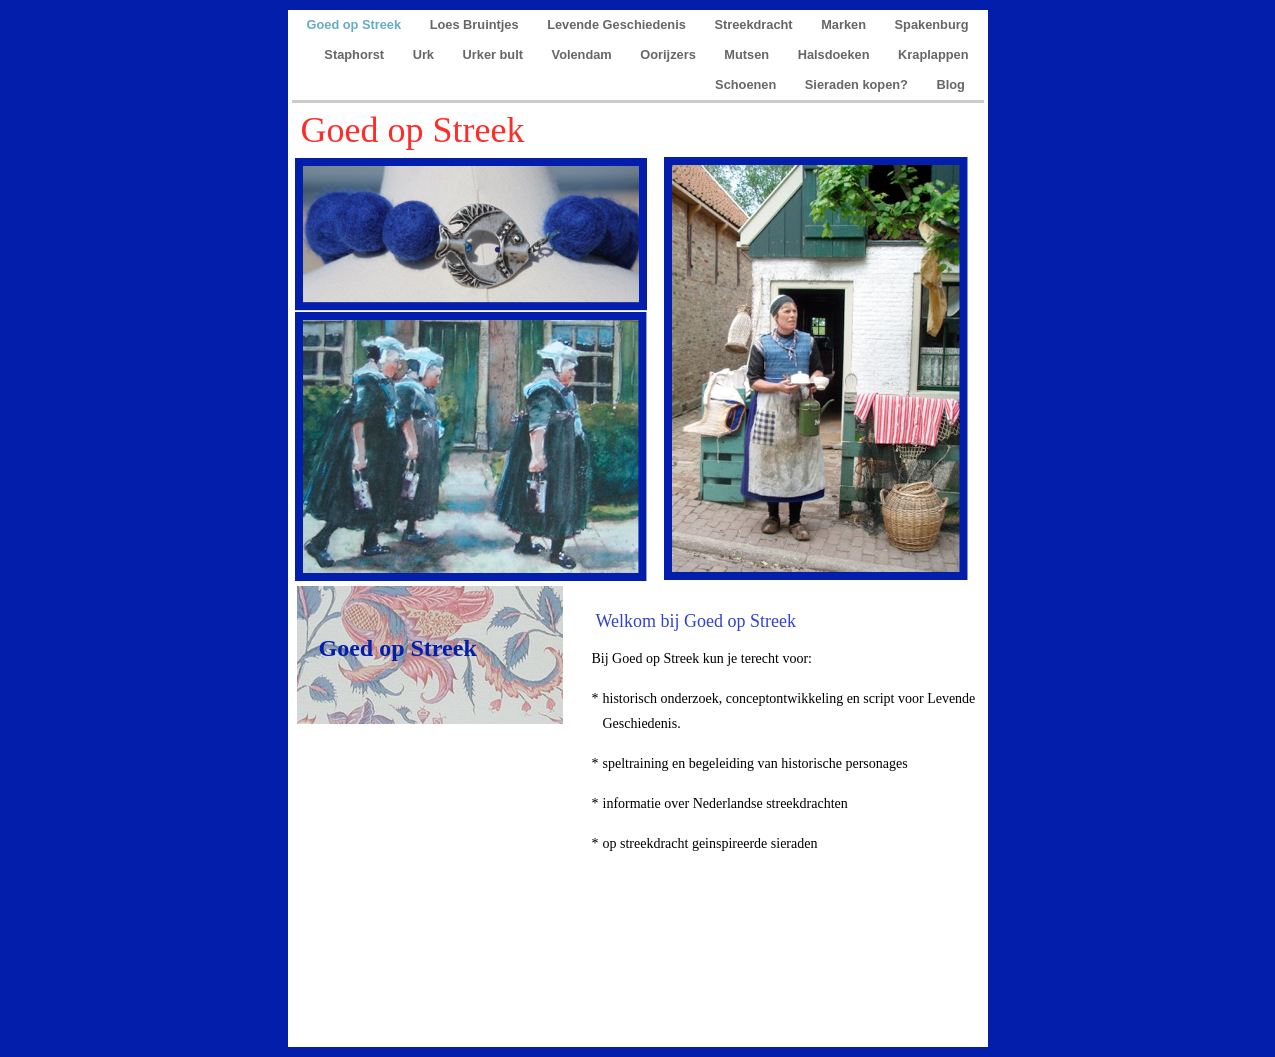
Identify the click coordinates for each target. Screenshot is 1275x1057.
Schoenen (747, 84)
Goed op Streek (356, 24)
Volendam (584, 54)
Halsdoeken (835, 54)
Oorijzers (669, 54)
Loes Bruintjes (476, 24)
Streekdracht (755, 24)
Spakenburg (932, 24)
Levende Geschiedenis (618, 24)
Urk (425, 54)
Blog (953, 84)
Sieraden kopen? (858, 84)
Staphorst (355, 54)
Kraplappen (933, 54)
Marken (845, 24)
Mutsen (748, 54)
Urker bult (495, 54)
